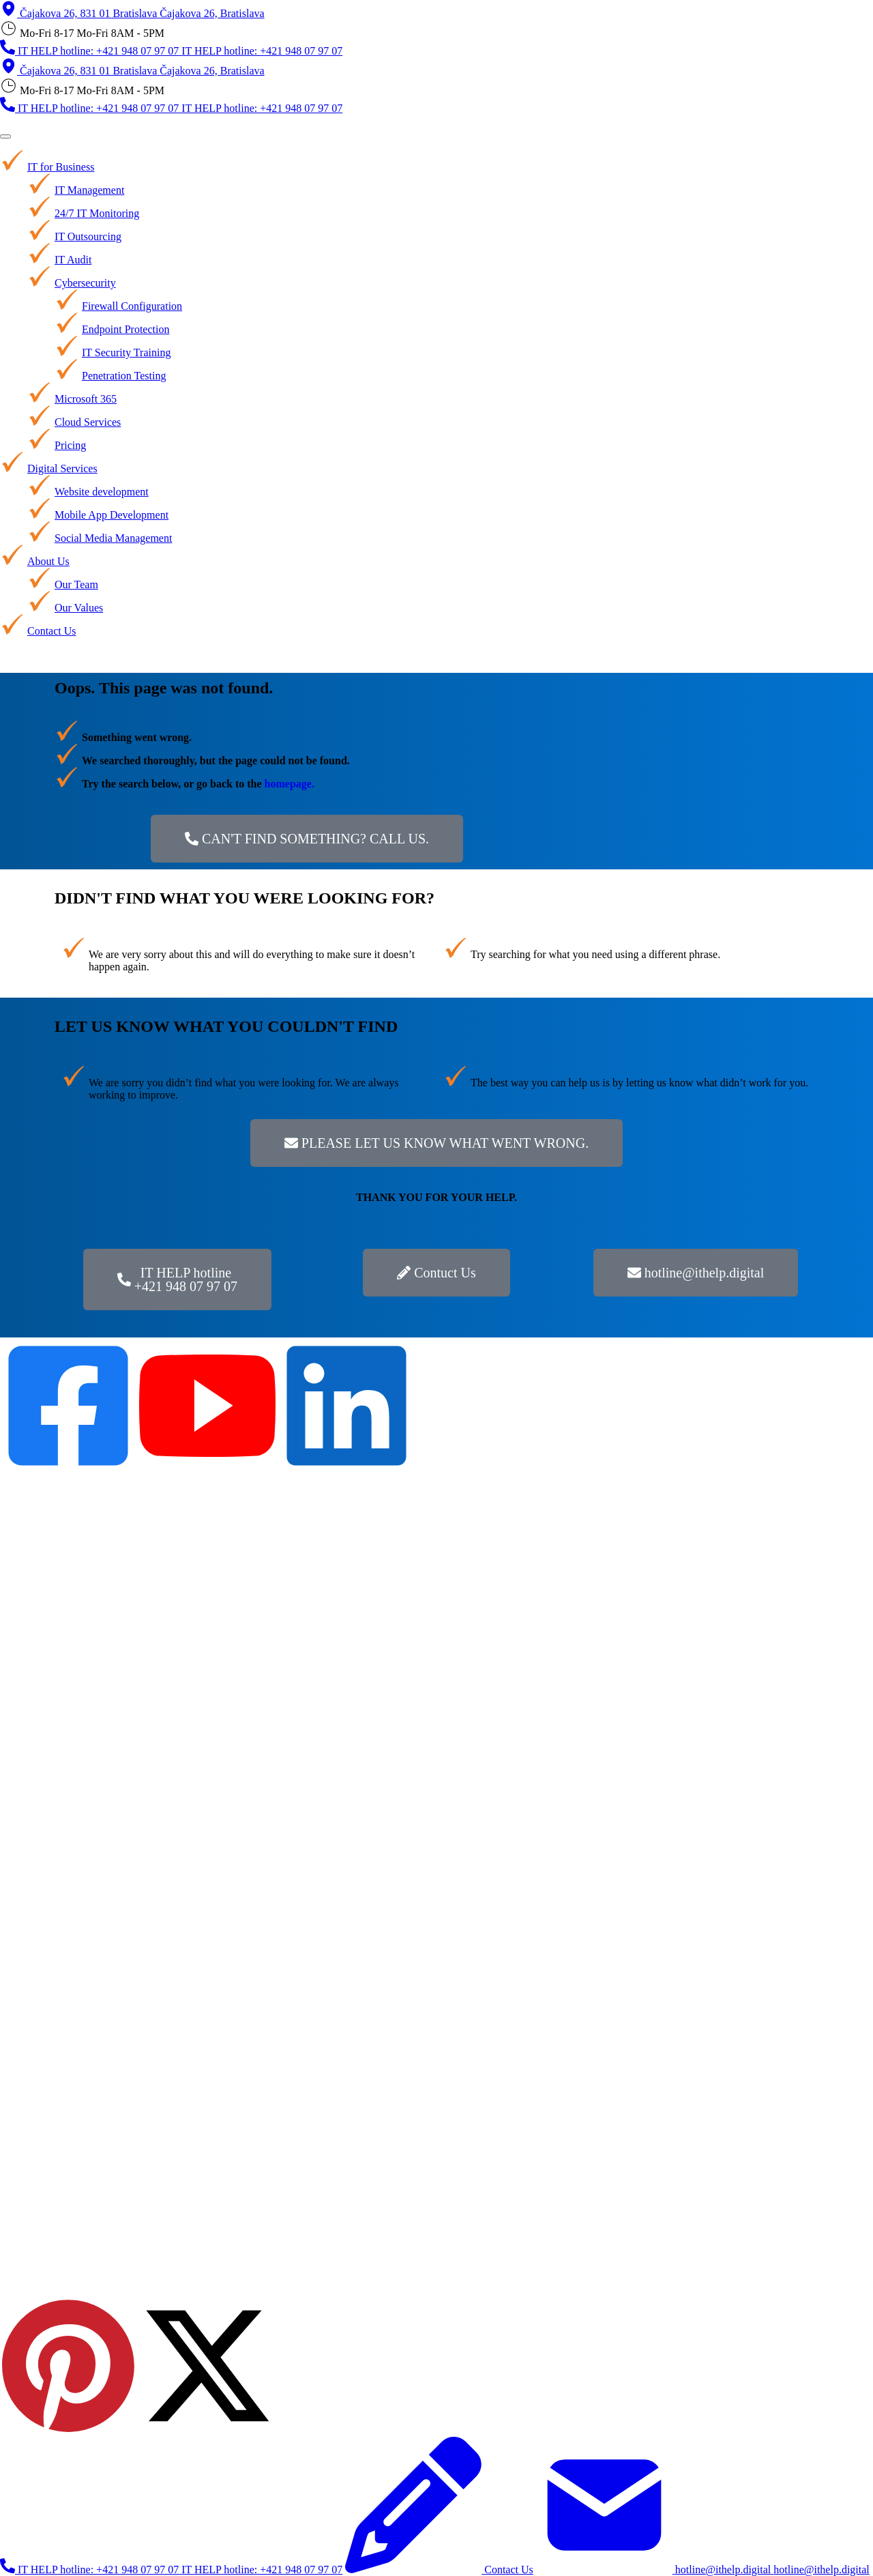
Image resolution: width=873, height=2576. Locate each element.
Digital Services (62, 468)
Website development (102, 491)
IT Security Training (126, 352)
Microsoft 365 (86, 399)
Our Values (79, 607)
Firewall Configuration (132, 306)
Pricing (70, 445)
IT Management (89, 190)
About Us (48, 561)
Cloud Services (88, 422)
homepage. (289, 784)
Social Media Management (113, 538)
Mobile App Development (111, 515)
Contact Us (51, 631)
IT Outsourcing (88, 236)
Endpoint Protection (125, 329)
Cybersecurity (85, 283)
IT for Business (60, 167)
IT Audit (73, 259)
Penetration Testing (124, 375)
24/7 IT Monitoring (97, 213)
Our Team (76, 584)
